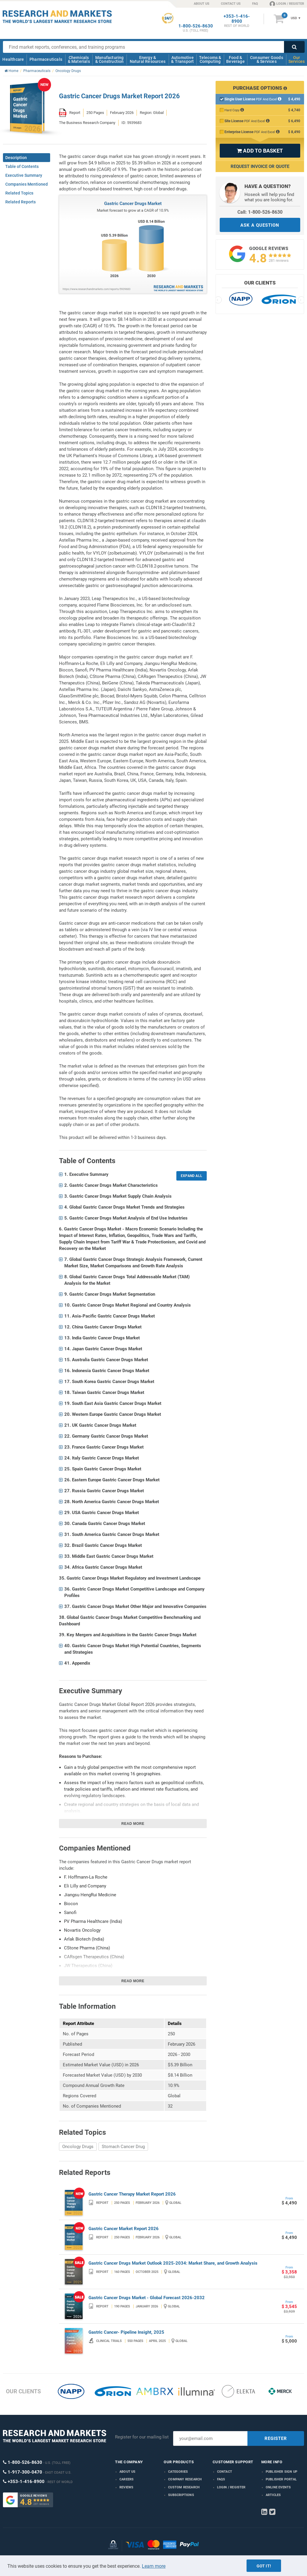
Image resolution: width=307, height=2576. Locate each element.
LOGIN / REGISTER (287, 3)
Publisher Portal (281, 2479)
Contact (224, 2472)
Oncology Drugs (77, 2146)
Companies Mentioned (26, 184)
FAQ (255, 4)
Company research (185, 2479)
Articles (273, 2495)
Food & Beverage (235, 59)
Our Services (296, 59)
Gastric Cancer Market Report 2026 (123, 2228)
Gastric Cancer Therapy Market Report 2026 (132, 2194)
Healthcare (13, 59)
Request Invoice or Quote (260, 166)
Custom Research (184, 2487)
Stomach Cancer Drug (123, 2146)
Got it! (264, 2566)
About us (127, 2472)
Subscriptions (181, 2495)
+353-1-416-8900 (237, 19)
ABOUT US (201, 4)
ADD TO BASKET (260, 151)
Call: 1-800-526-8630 (260, 212)
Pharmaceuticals (45, 59)
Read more (133, 1824)
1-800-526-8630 (195, 26)
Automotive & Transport (182, 59)
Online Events (278, 2487)
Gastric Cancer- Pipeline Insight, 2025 (126, 2332)
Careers (126, 2479)
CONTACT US (231, 4)
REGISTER (276, 2438)
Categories (178, 2472)
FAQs (221, 2479)
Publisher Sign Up (281, 2472)
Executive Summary (23, 175)
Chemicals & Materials (79, 59)
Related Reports (20, 202)
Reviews (126, 2487)
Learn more (153, 2566)
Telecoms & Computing (210, 59)
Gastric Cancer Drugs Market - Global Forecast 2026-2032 (146, 2297)
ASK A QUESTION (259, 225)
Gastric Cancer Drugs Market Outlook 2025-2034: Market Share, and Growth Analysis (172, 2263)
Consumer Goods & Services (266, 59)
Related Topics (19, 193)
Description (16, 157)
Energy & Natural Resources (147, 59)
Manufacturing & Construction (109, 59)
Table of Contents (22, 166)
